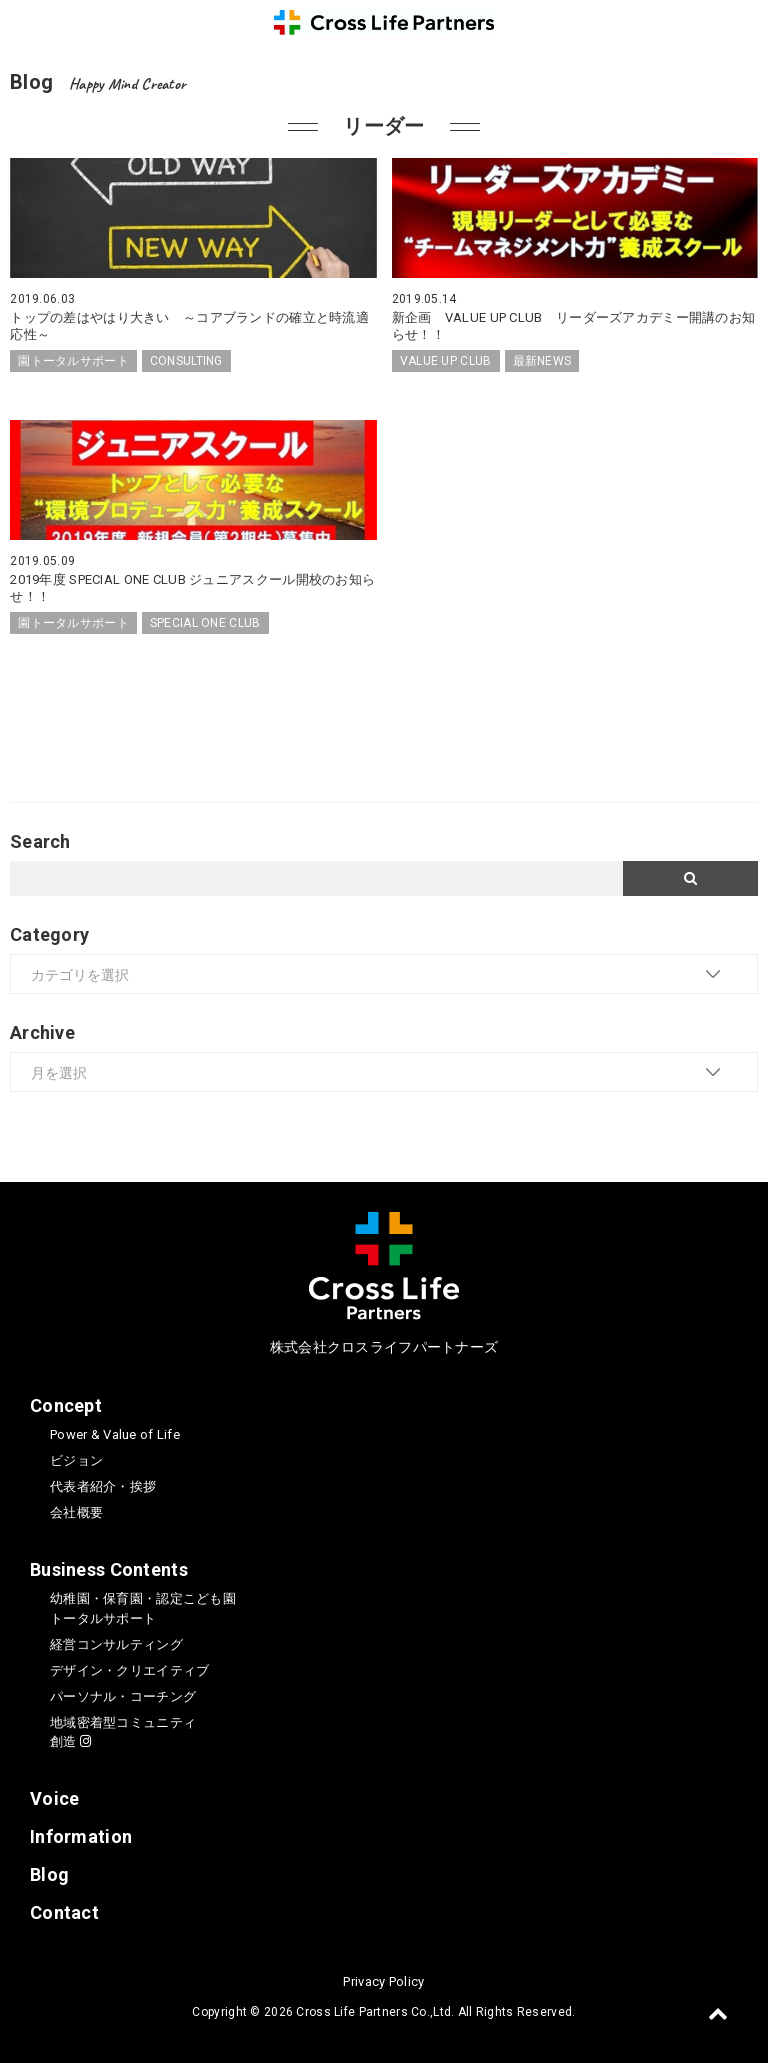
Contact (64, 1912)
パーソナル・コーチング (123, 1696)
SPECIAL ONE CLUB (205, 623)
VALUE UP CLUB (446, 361)
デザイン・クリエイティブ (129, 1670)
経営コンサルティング (116, 1644)
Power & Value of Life (115, 1434)
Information (81, 1836)
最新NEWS (542, 361)
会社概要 (76, 1512)
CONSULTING (186, 361)
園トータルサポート (73, 361)
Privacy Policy (383, 1981)
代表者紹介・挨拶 (103, 1486)
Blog (49, 1874)
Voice (54, 1798)
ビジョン (76, 1460)
